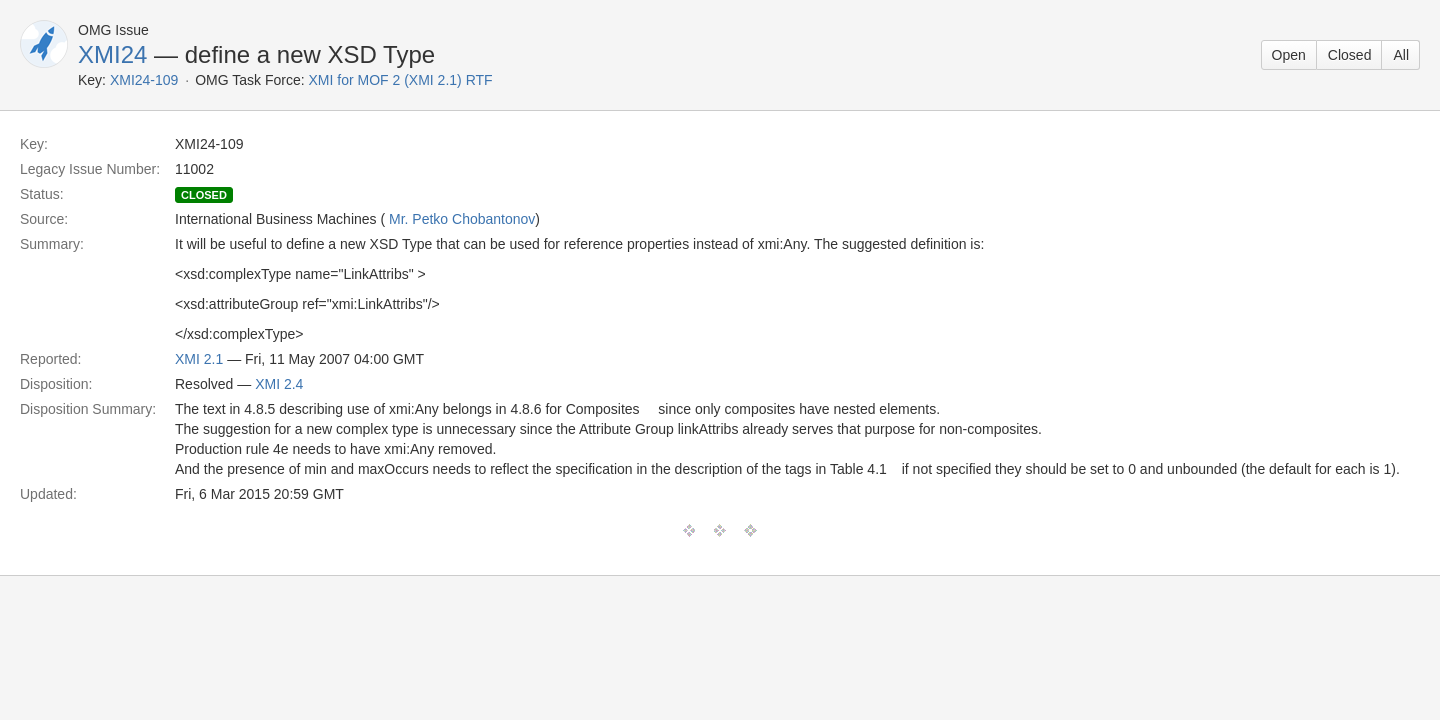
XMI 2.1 (199, 359)
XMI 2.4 (279, 384)
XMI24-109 (144, 80)
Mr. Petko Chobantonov (462, 219)
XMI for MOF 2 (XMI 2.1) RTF (401, 80)
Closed (1350, 55)
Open (1289, 55)
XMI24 (112, 54)
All (1401, 55)
